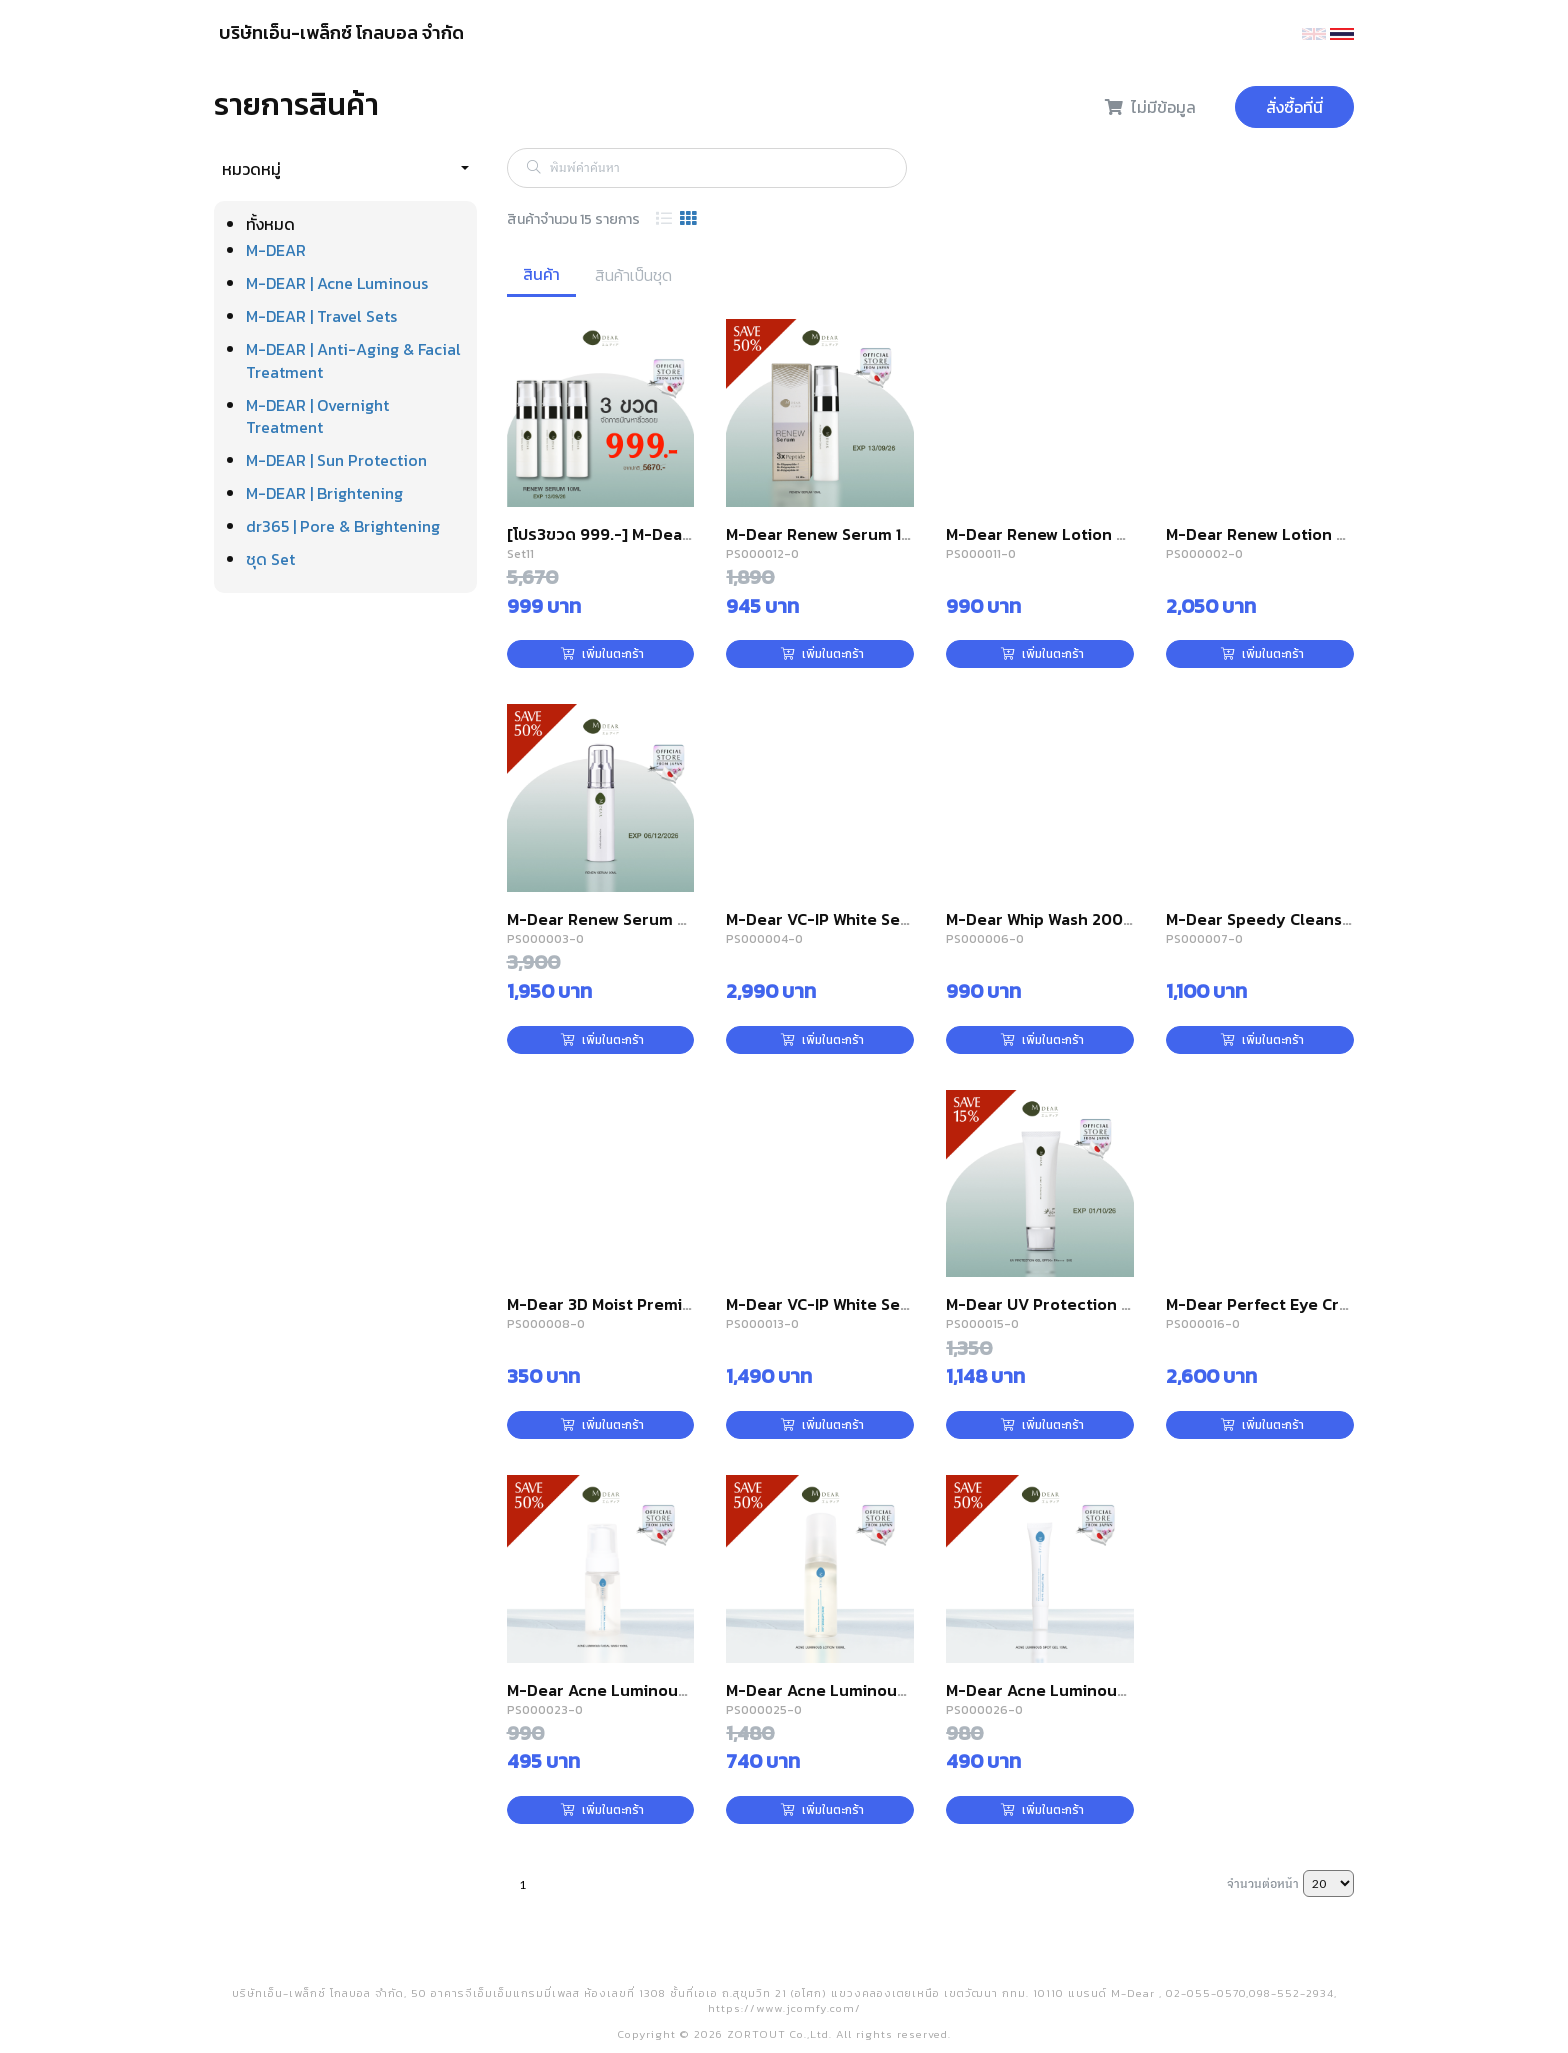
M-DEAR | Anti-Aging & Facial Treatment (353, 360)
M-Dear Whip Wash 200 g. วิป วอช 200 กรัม (1105, 919)
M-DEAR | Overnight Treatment (317, 416)
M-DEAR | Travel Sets (321, 316)
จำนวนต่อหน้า (1263, 1883)
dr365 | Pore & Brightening (343, 526)
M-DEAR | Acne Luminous (337, 283)
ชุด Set (270, 559)
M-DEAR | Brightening (324, 493)
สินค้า (541, 274)
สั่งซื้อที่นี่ (1294, 107)
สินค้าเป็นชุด (633, 275)
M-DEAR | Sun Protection (336, 460)
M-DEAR (276, 250)
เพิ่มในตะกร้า (602, 654)
